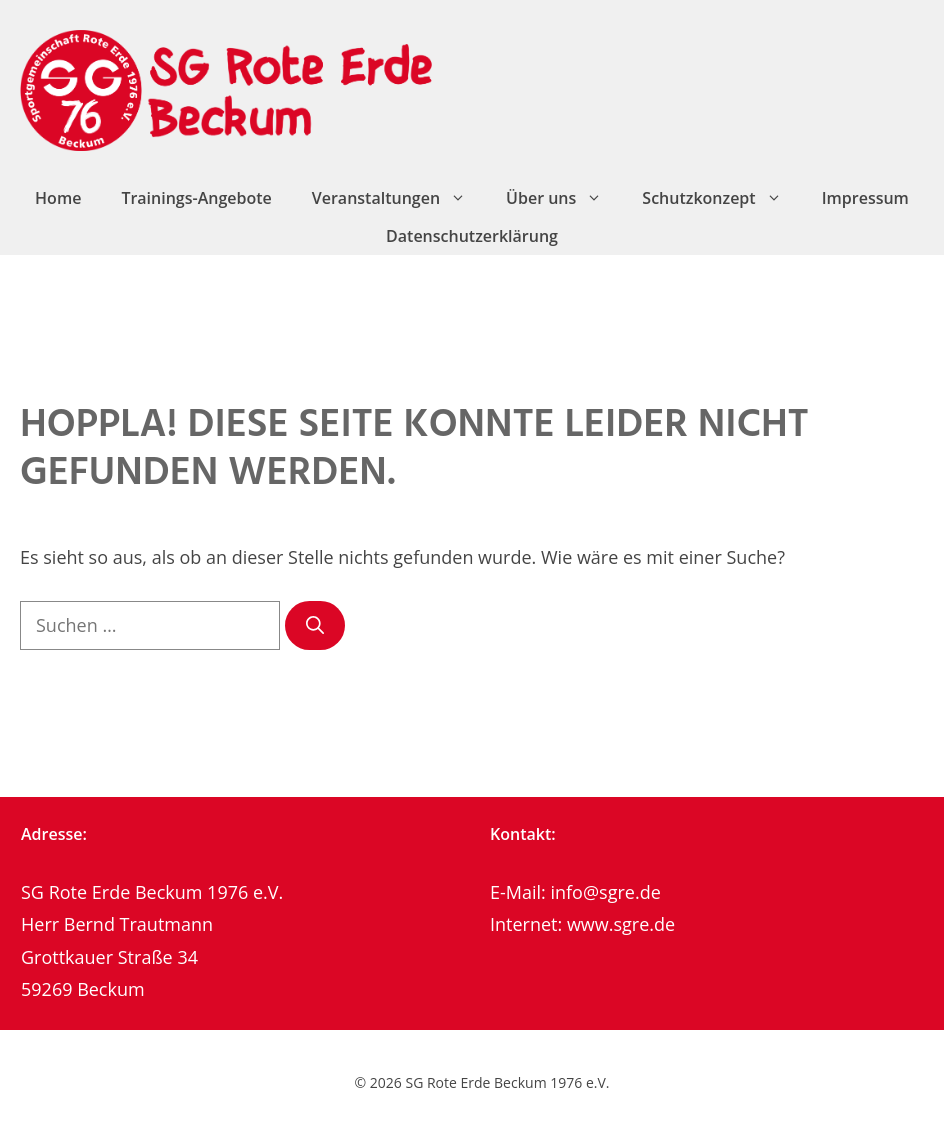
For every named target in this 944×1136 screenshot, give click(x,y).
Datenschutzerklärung (472, 236)
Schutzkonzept (721, 198)
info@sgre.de (605, 892)
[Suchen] (315, 625)
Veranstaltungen (399, 198)
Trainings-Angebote (196, 198)
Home (58, 198)
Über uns (564, 198)
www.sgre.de (621, 924)
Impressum (865, 198)
